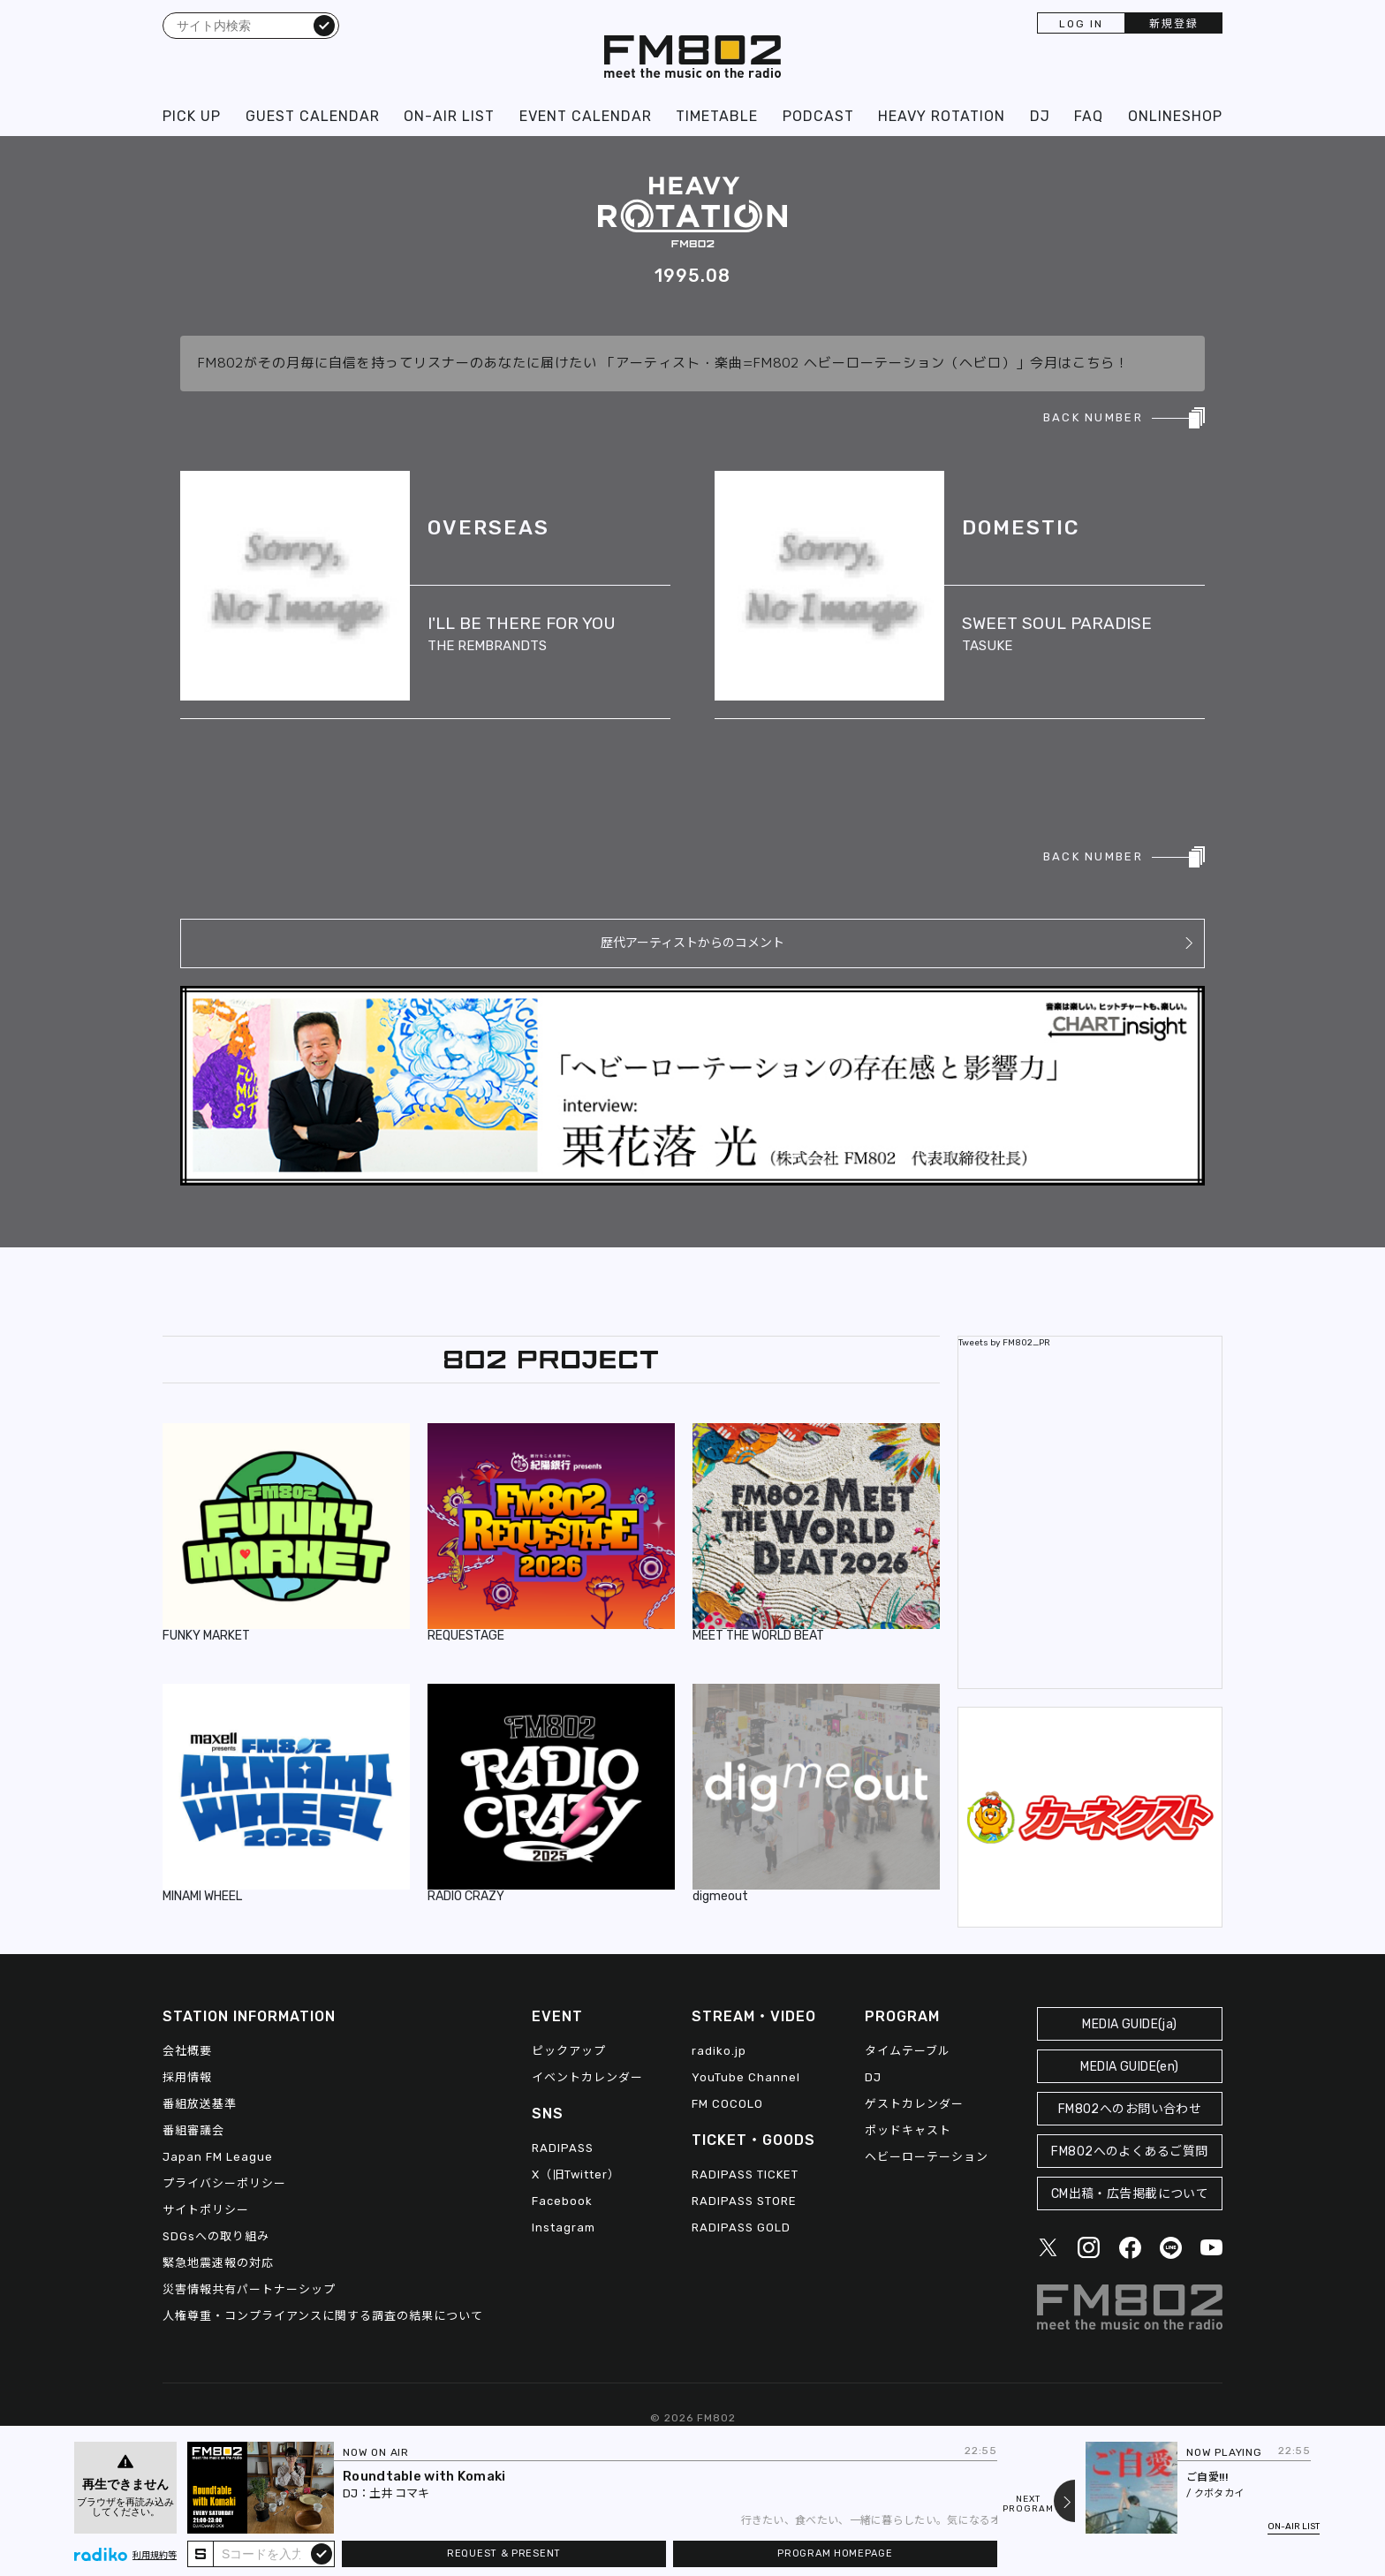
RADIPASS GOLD (741, 2227)
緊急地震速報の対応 (218, 2262)
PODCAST (818, 116)
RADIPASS (563, 2148)
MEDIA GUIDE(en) (1129, 2066)
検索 (324, 24)
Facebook (562, 2201)
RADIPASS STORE (744, 2201)
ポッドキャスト (908, 2130)
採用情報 (187, 2077)
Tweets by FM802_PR (1004, 1342)
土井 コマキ (399, 2493)
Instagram (563, 2227)
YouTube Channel (746, 2077)
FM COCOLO (727, 2103)
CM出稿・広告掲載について (1130, 2193)
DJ (1040, 116)
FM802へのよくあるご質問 (1129, 2151)
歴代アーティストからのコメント (692, 943)
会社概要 (187, 2050)
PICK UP (192, 116)
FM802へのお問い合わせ (1130, 2109)
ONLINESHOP (1175, 116)
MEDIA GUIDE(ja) (1129, 2024)
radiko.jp (719, 2050)
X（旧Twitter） (576, 2174)
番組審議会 (193, 2130)
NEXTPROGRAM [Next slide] (1028, 2504)
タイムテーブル (907, 2050)
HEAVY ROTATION (941, 116)
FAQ (1088, 116)
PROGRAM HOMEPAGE (834, 2553)
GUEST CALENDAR (313, 116)
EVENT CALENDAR (585, 116)
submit (321, 2553)
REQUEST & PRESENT (504, 2553)
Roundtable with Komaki (424, 2476)
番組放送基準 (200, 2103)
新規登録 (1174, 24)
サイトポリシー (206, 2209)
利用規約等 (154, 2555)
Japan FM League (218, 2156)
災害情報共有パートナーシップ (249, 2289)
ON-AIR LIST (449, 116)
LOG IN (1081, 24)
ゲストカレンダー (914, 2103)
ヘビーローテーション (926, 2156)
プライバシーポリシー (224, 2183)
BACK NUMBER (1093, 417)
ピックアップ (569, 2050)
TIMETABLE (717, 116)
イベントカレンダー (587, 2077)
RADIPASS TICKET (745, 2174)
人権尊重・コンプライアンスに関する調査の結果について (323, 2315)
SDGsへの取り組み (216, 2236)
